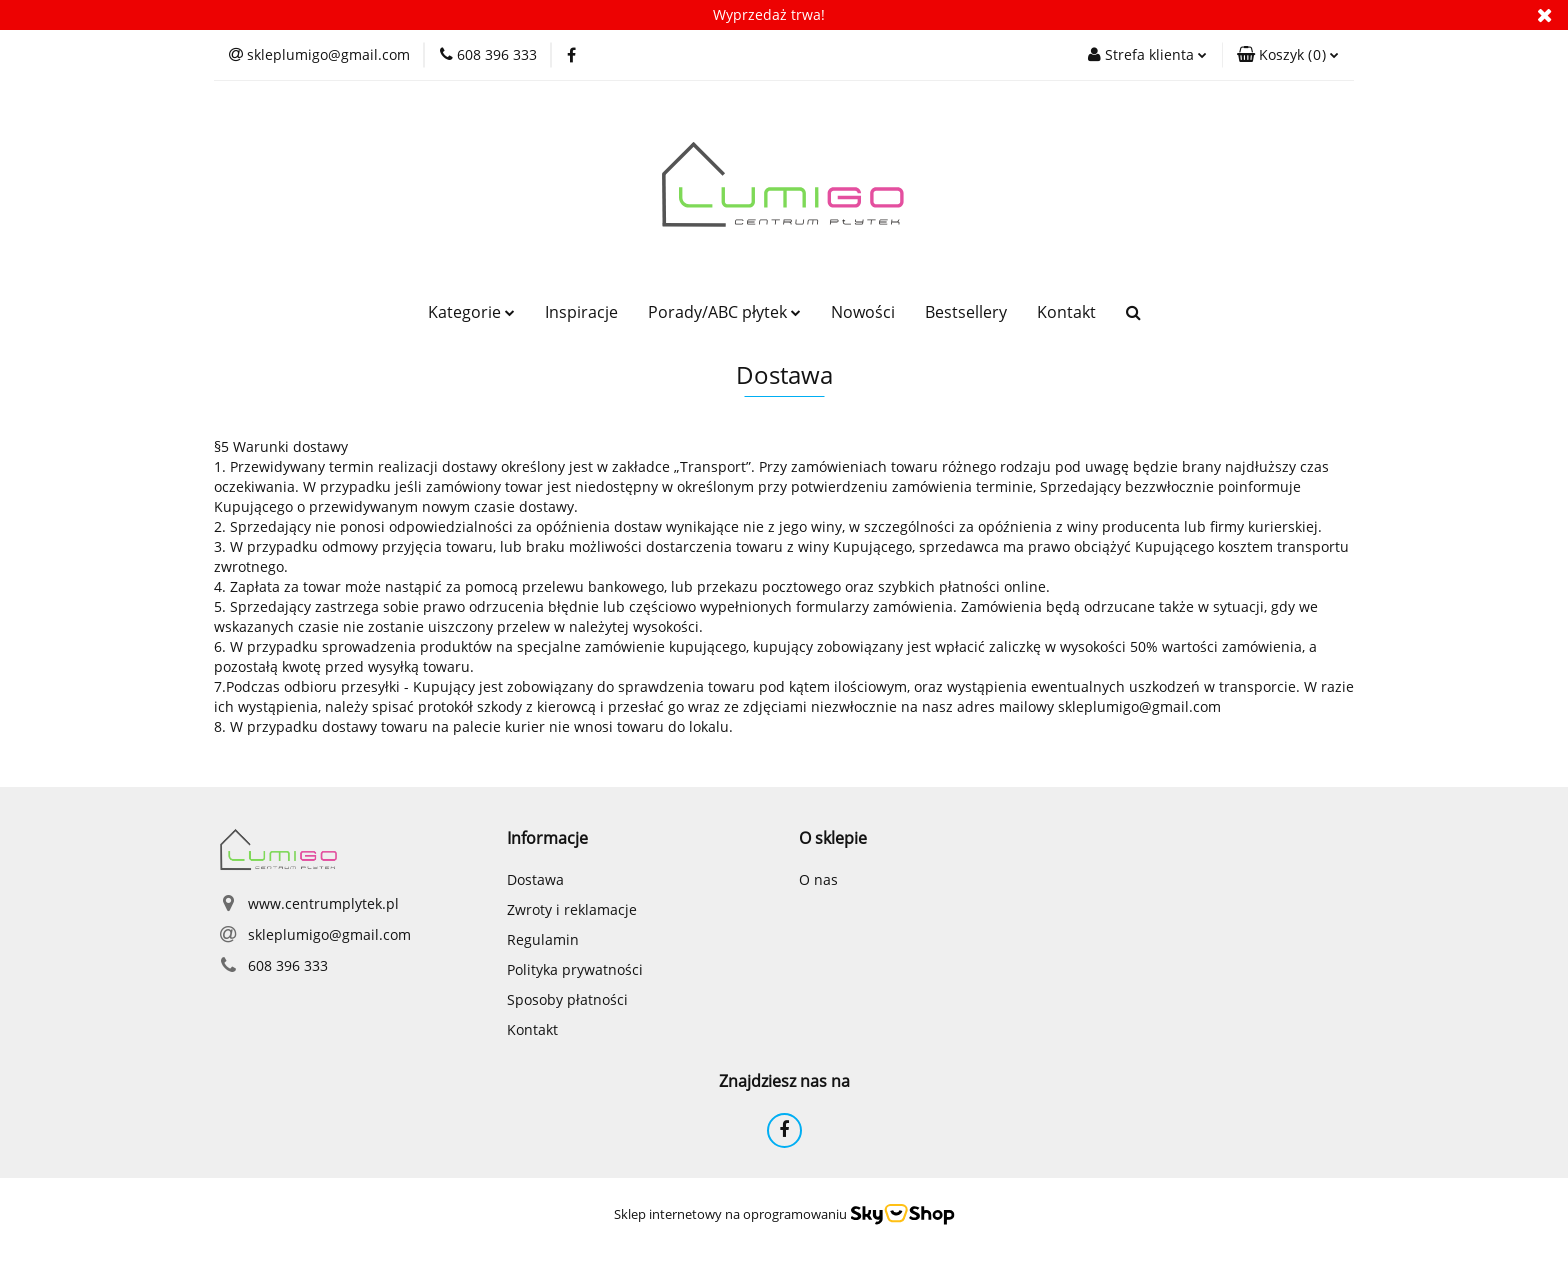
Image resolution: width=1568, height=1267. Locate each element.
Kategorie (471, 312)
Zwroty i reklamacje (572, 909)
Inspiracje (581, 312)
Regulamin (543, 939)
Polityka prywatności (575, 969)
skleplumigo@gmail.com (329, 934)
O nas (818, 879)
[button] (1288, 55)
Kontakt (1066, 312)
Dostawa (535, 879)
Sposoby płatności (567, 999)
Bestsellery (966, 312)
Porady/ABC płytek (724, 312)
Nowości (863, 312)
